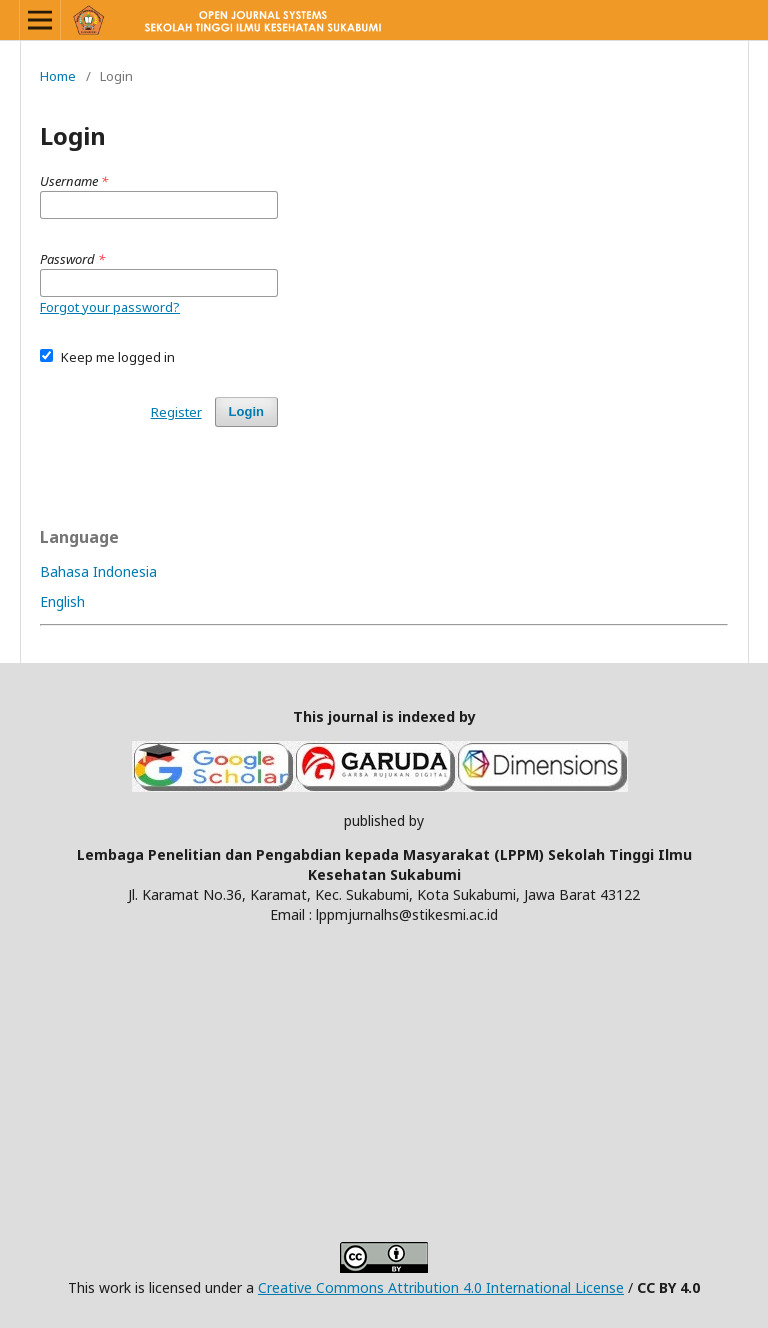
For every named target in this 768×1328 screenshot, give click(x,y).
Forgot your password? (110, 307)
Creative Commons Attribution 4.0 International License (441, 1287)
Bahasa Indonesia (98, 571)
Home (58, 76)
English (62, 601)
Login (246, 411)
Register (176, 412)
